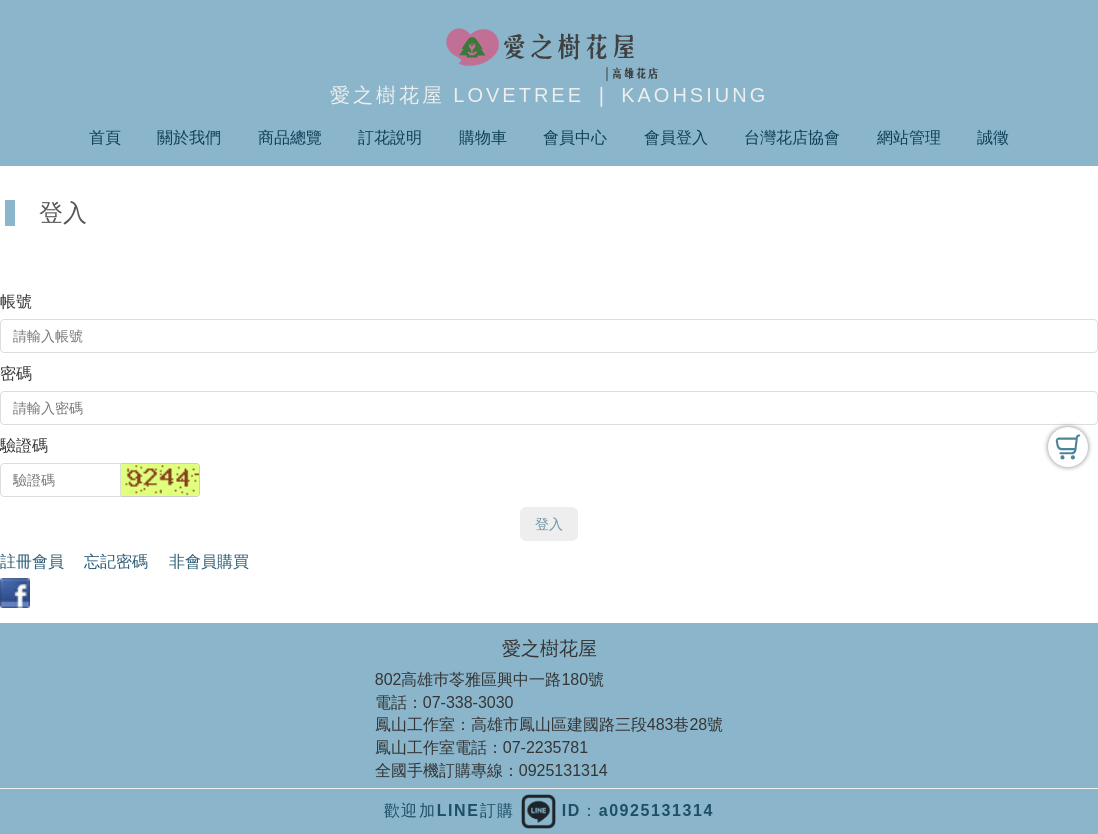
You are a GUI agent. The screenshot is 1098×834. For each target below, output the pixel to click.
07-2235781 (545, 747)
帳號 (16, 301)
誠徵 (993, 137)
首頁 (105, 137)
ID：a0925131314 (617, 810)
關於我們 (189, 137)
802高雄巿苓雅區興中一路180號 (489, 679)
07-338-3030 (468, 702)
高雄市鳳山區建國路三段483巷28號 (597, 724)
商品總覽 (290, 137)
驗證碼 (24, 445)
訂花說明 (390, 137)
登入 (549, 524)
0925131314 (563, 770)
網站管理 (909, 137)
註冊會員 (32, 561)
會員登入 (676, 137)
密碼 (16, 373)
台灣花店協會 (792, 137)
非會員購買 (209, 561)
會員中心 (575, 137)
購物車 (483, 137)
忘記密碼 (116, 561)
